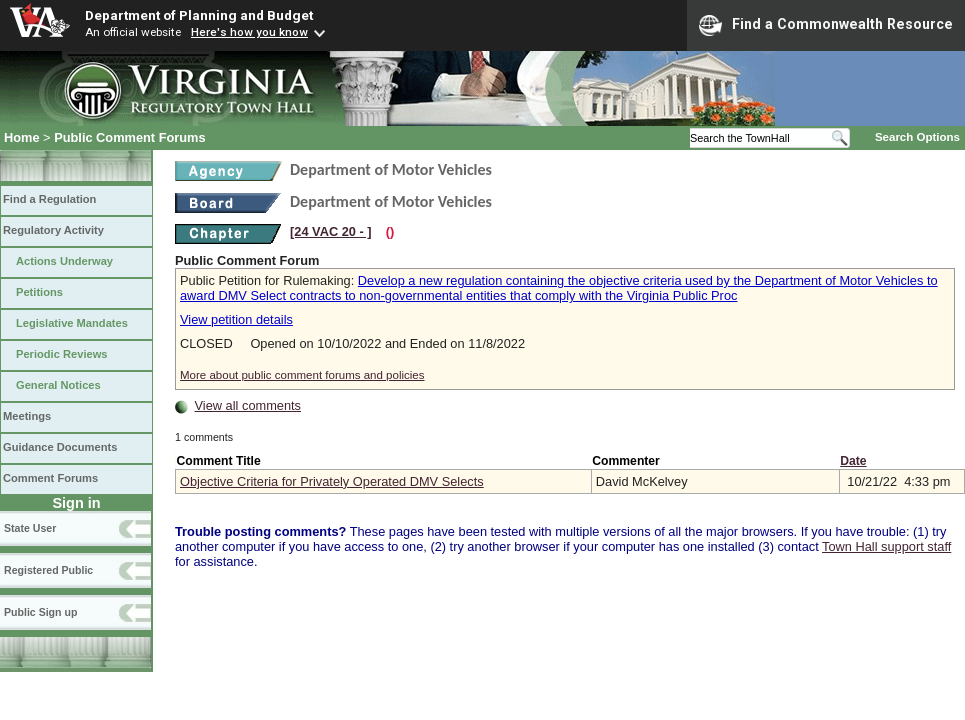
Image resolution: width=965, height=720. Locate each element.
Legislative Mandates (72, 323)
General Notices (58, 385)
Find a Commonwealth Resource (826, 25)
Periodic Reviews (62, 354)
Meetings (27, 416)
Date (853, 461)
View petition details (236, 319)
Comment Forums (50, 478)
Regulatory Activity (53, 230)
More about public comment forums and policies (302, 375)
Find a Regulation (49, 199)
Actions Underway (64, 261)
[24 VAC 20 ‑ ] (331, 231)
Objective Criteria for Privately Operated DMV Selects (332, 481)
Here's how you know (249, 32)
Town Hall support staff (886, 546)
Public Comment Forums (129, 137)
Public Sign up (40, 612)
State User (30, 528)
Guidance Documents (60, 447)
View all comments (248, 405)
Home (22, 137)
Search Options (917, 137)
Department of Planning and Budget (199, 15)
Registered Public (48, 570)
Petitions (39, 292)
